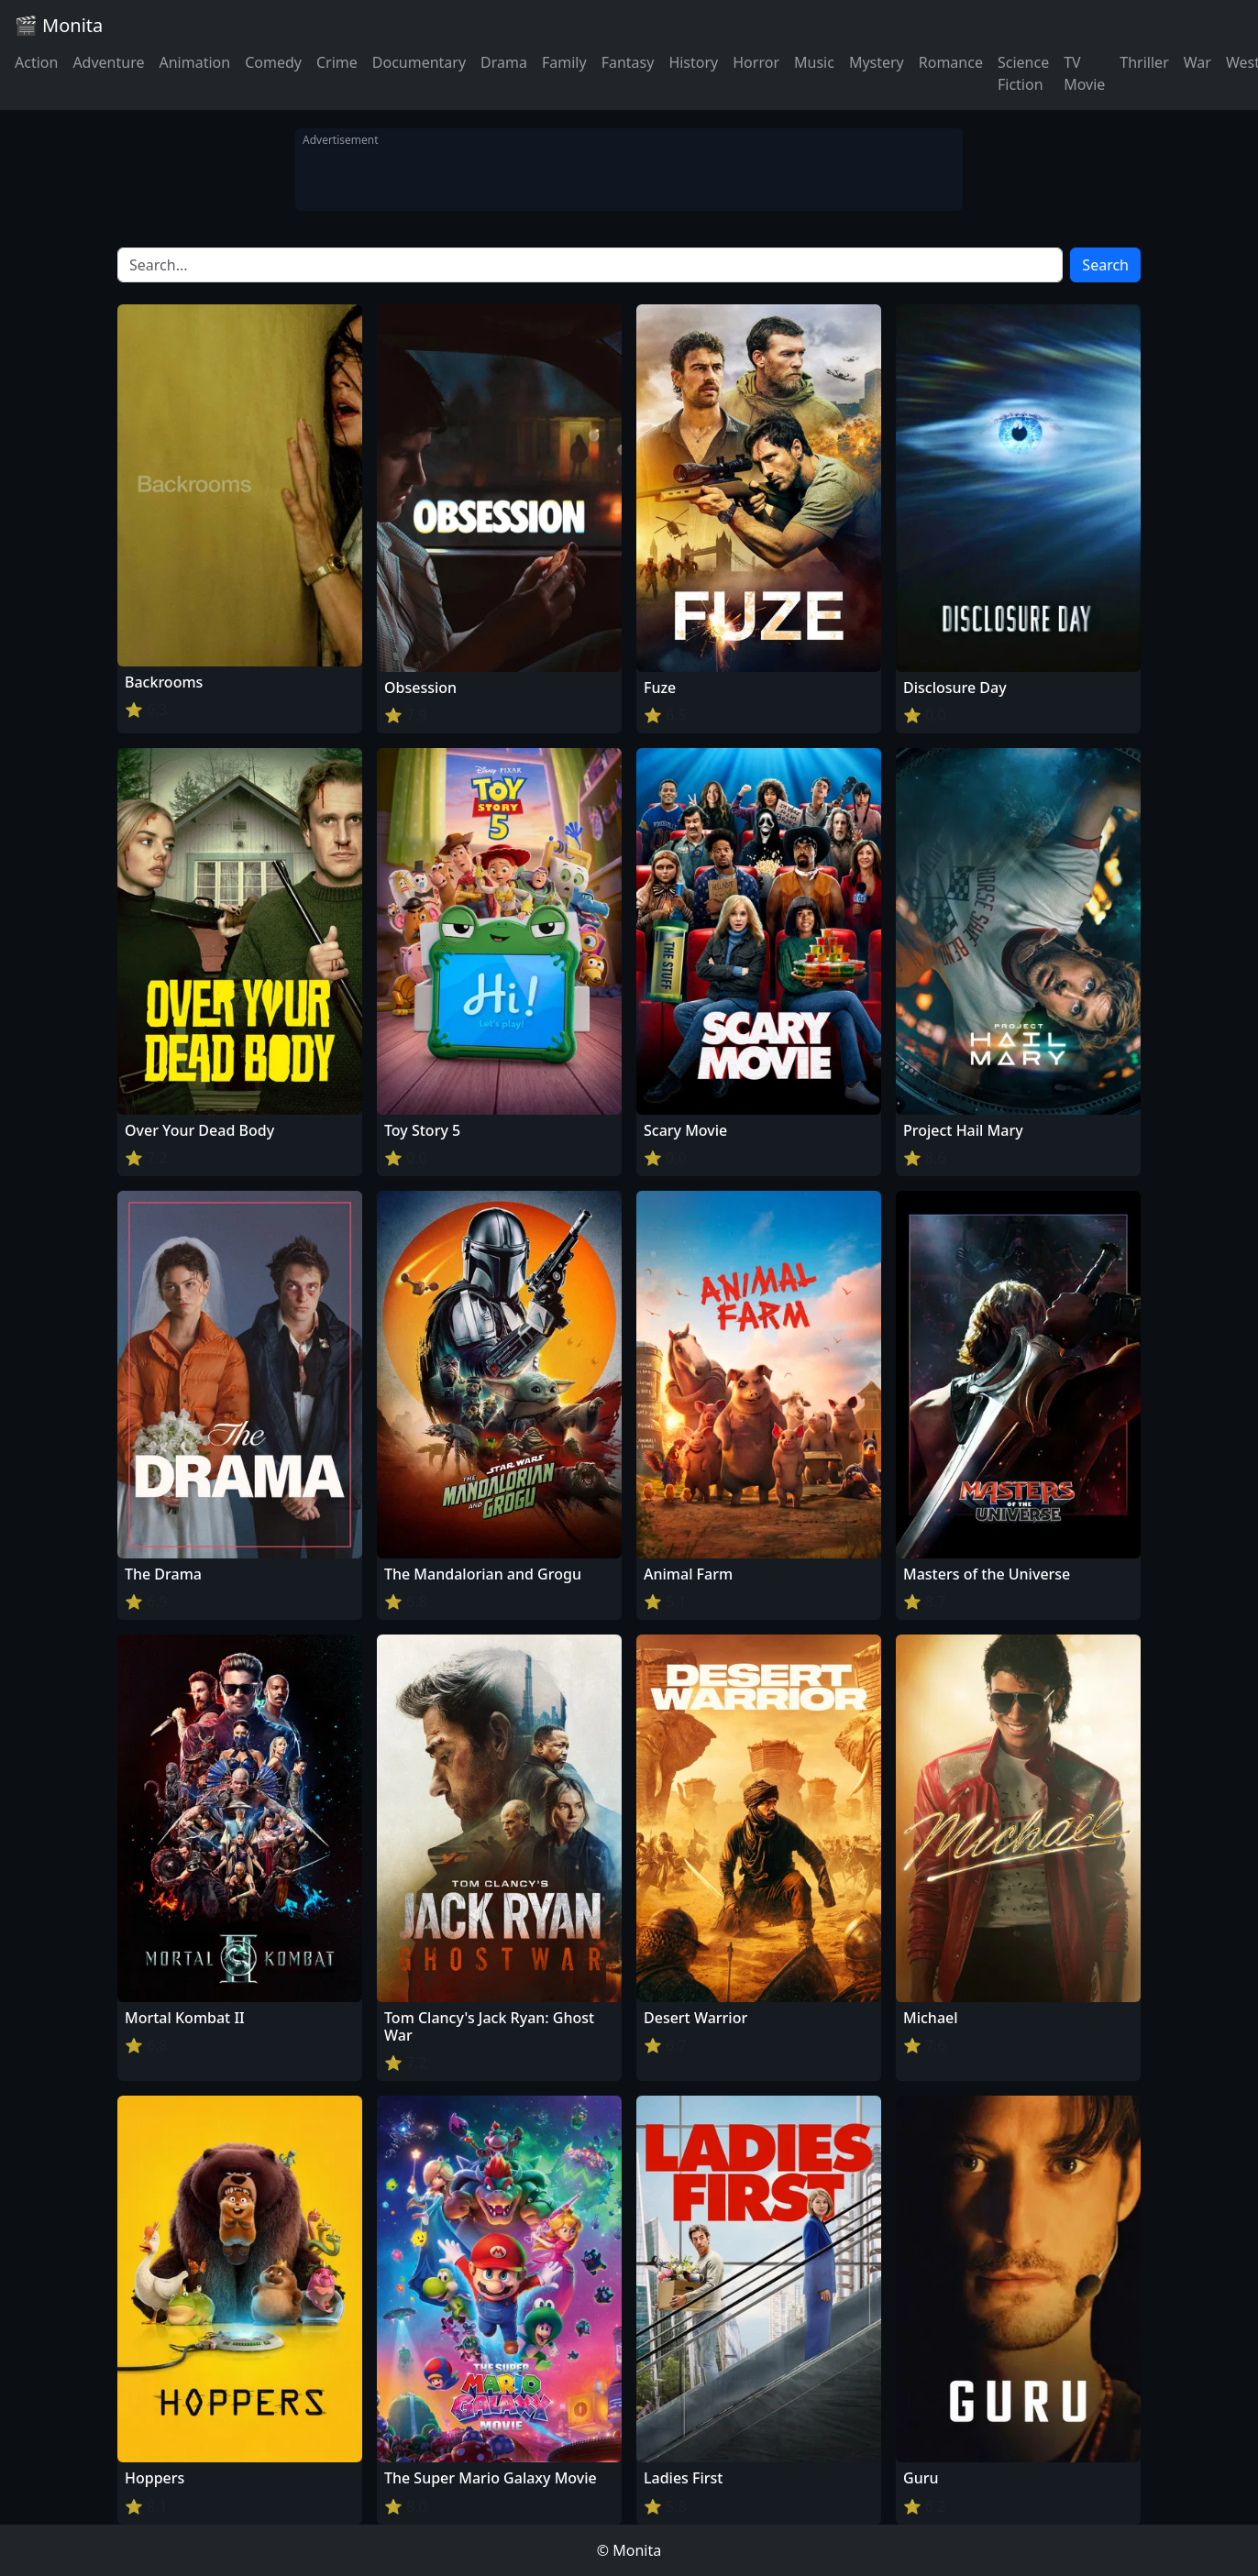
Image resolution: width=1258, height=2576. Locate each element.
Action (36, 62)
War (1197, 62)
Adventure (108, 62)
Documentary (419, 62)
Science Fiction (1023, 73)
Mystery (876, 62)
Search (1105, 265)
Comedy (273, 62)
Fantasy (628, 62)
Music (814, 62)
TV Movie (1084, 73)
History (693, 62)
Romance (951, 62)
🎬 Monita (59, 25)
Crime (337, 62)
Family (564, 62)
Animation (194, 62)
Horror (756, 62)
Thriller (1144, 62)
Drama (503, 62)
